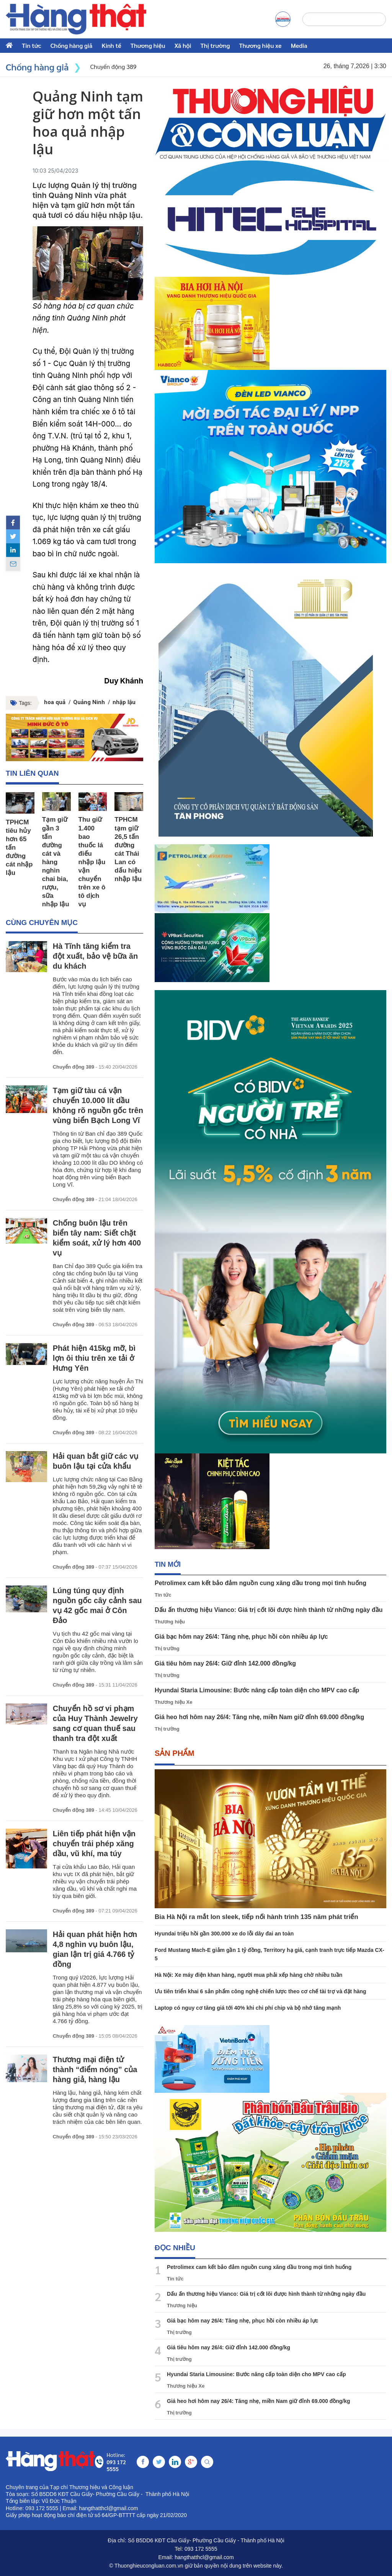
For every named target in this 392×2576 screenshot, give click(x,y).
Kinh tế (111, 45)
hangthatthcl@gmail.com (204, 2557)
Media (299, 45)
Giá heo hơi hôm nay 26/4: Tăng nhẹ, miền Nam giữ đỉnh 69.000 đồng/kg (259, 1717)
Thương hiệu (148, 45)
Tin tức (31, 45)
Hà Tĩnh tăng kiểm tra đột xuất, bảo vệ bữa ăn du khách (95, 956)
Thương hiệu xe (260, 45)
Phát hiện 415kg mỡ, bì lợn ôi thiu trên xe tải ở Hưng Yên (94, 1358)
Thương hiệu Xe (173, 1702)
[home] (76, 19)
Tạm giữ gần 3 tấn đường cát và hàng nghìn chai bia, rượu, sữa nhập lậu (55, 862)
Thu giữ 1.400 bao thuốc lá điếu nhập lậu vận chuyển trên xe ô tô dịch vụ (92, 862)
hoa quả (54, 702)
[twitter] (13, 536)
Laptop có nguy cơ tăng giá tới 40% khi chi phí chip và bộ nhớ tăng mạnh (248, 2008)
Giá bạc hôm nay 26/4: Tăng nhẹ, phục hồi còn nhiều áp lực (241, 1636)
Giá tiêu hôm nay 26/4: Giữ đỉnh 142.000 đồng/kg (225, 1663)
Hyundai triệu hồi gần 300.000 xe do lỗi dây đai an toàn (224, 1933)
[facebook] (13, 523)
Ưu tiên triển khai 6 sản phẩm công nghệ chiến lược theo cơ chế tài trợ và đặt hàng (260, 1991)
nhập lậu (124, 702)
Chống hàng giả (72, 45)
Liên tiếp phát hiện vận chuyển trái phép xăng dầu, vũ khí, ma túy (94, 1844)
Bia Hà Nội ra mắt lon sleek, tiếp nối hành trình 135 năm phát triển (256, 1917)
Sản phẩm (174, 1753)
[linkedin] (13, 550)
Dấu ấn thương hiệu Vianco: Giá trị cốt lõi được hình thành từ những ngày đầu (268, 1610)
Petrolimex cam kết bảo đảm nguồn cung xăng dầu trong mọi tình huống (260, 1583)
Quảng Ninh (89, 702)
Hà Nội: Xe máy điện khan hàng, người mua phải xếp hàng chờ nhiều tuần (248, 1975)
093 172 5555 (201, 2549)
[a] (283, 19)
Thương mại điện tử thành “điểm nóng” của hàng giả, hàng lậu (95, 2070)
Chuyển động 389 (73, 1067)
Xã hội (183, 45)
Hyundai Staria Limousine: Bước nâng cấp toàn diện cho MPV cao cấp (257, 1690)
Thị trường (215, 45)
